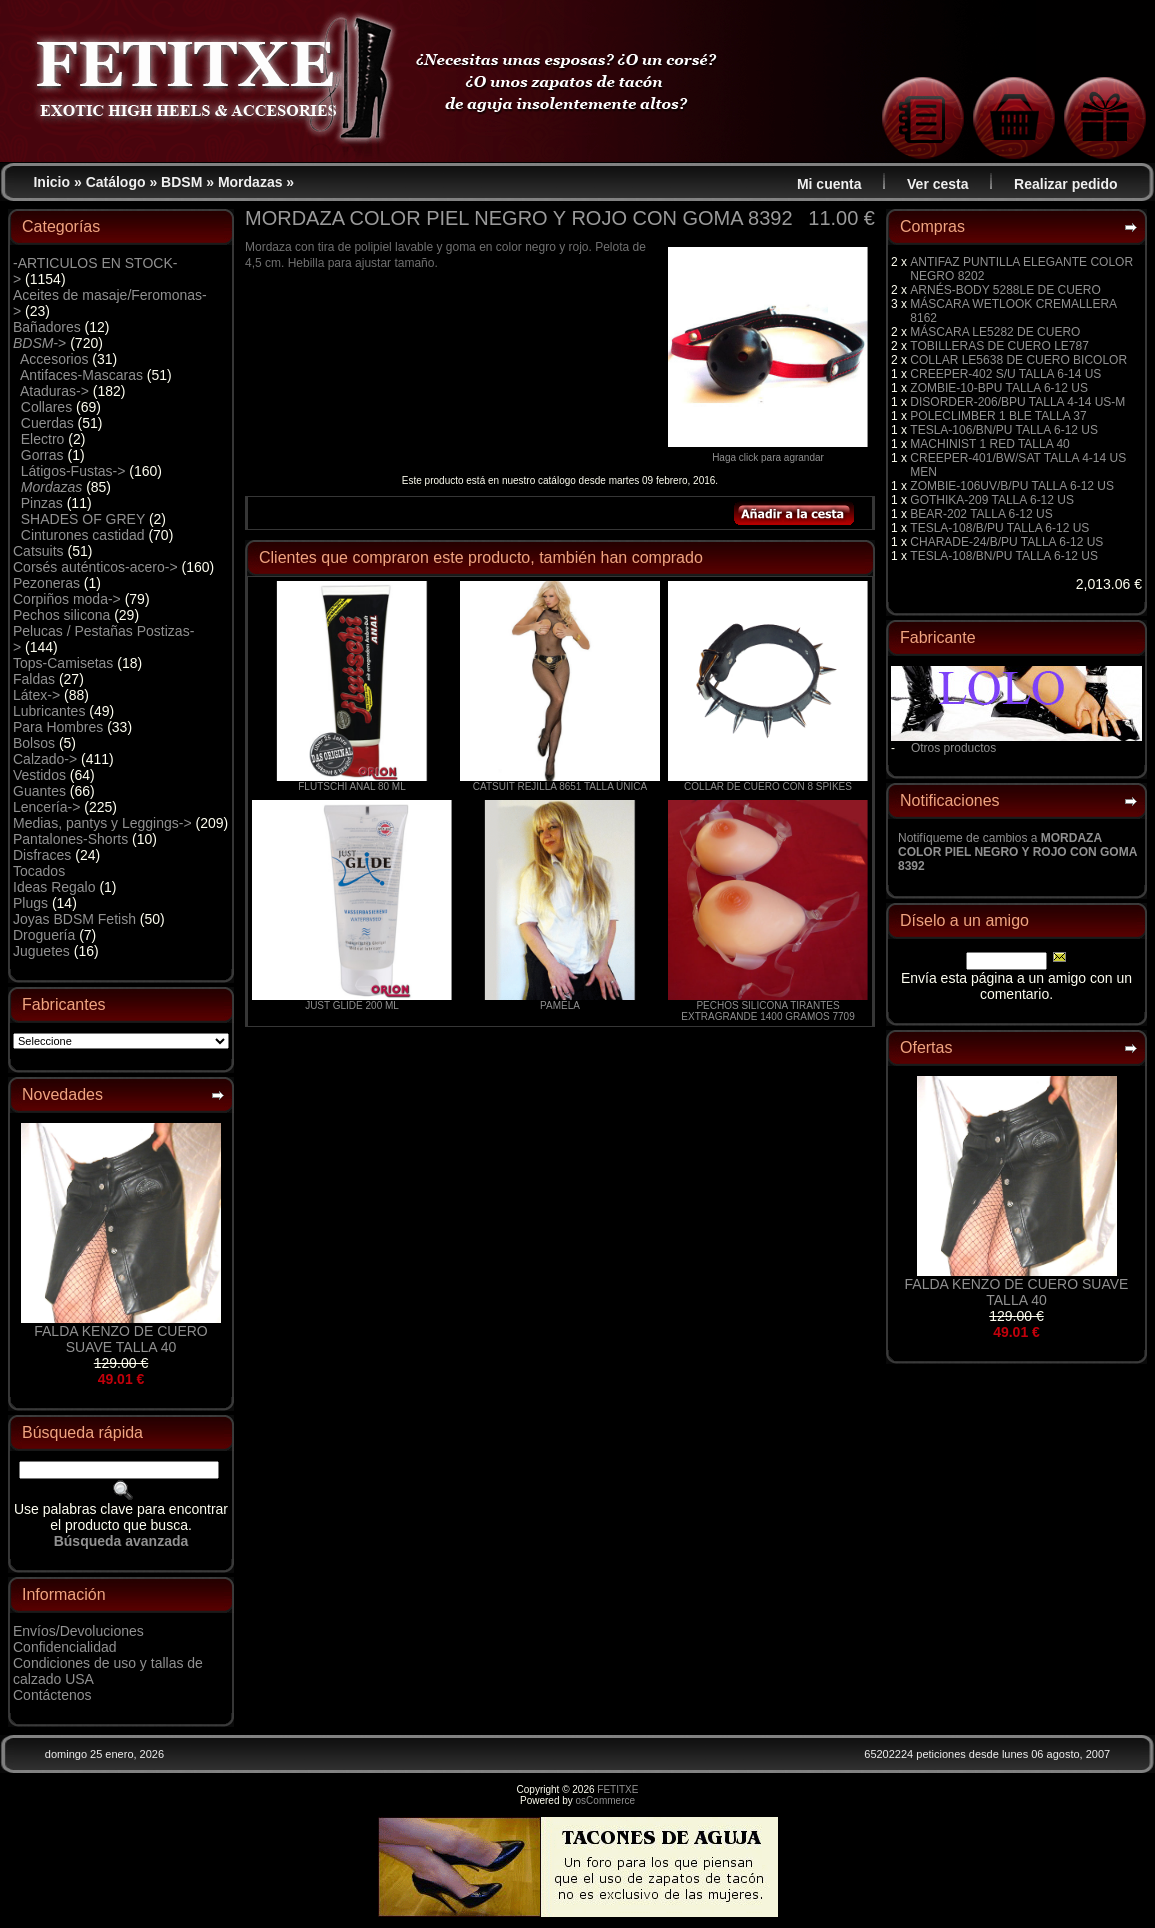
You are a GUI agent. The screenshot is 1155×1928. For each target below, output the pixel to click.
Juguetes (41, 951)
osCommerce (605, 1800)
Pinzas (42, 503)
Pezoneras (46, 583)
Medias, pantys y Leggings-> (102, 823)
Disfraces (42, 855)
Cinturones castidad (83, 535)
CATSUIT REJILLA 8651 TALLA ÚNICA (560, 786)
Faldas (34, 679)
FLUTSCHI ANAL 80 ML (351, 786)
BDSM (181, 182)
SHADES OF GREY (83, 519)
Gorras (42, 455)
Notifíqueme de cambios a (1017, 852)
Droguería (44, 935)
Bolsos (34, 743)
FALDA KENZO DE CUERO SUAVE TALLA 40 (120, 1339)
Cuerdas (47, 423)
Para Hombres (58, 727)
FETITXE (617, 1789)
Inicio (51, 182)
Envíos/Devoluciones (78, 1631)
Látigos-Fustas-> (73, 471)
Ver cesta (938, 184)
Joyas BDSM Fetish (74, 919)
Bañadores (47, 327)
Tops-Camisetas (63, 663)
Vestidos (39, 775)
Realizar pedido (1065, 184)
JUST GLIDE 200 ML (352, 1005)
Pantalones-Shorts (70, 839)
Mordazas (250, 182)
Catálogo (116, 182)
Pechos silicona (61, 615)
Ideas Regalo (54, 887)
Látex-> (36, 695)
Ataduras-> (54, 391)
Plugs (30, 903)
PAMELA (560, 1005)
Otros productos (953, 748)
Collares (46, 407)
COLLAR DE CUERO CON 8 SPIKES (768, 786)
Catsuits (38, 551)
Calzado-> (45, 759)
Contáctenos (52, 1695)
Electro (43, 439)
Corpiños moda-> (67, 599)
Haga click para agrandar (768, 453)
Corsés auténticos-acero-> (95, 567)
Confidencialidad (65, 1647)
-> (39, 343)
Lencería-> (46, 807)
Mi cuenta (829, 184)
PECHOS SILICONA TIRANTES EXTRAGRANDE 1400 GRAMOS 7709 (767, 1011)
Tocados (39, 871)
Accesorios (54, 359)
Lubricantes (49, 711)
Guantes (39, 791)
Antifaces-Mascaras (81, 375)
